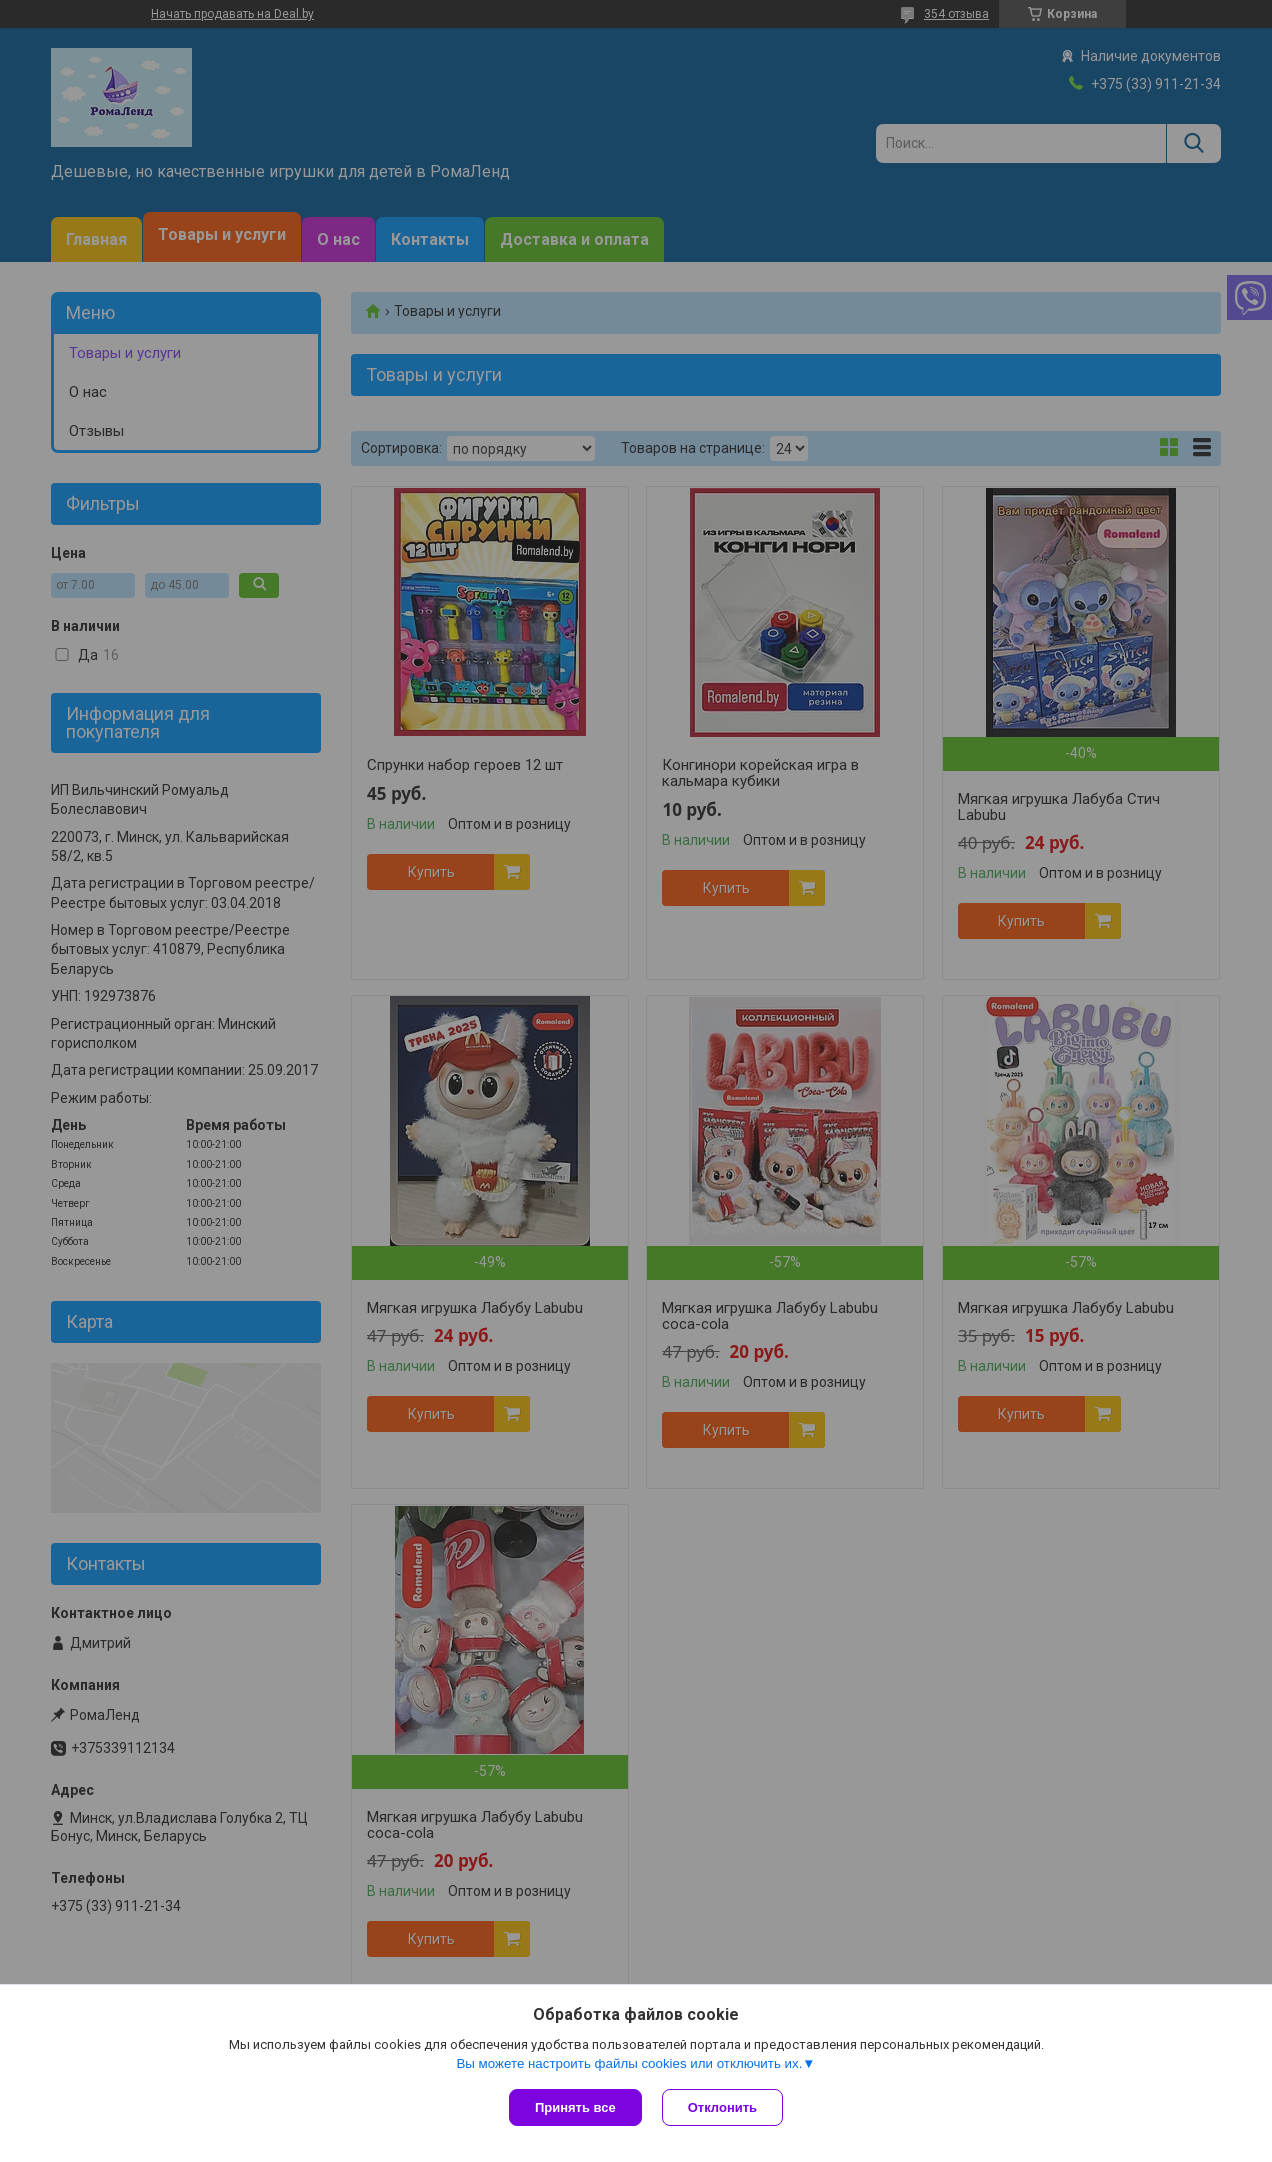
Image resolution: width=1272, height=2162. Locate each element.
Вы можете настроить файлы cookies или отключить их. (629, 2063)
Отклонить (722, 2107)
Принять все (575, 2107)
